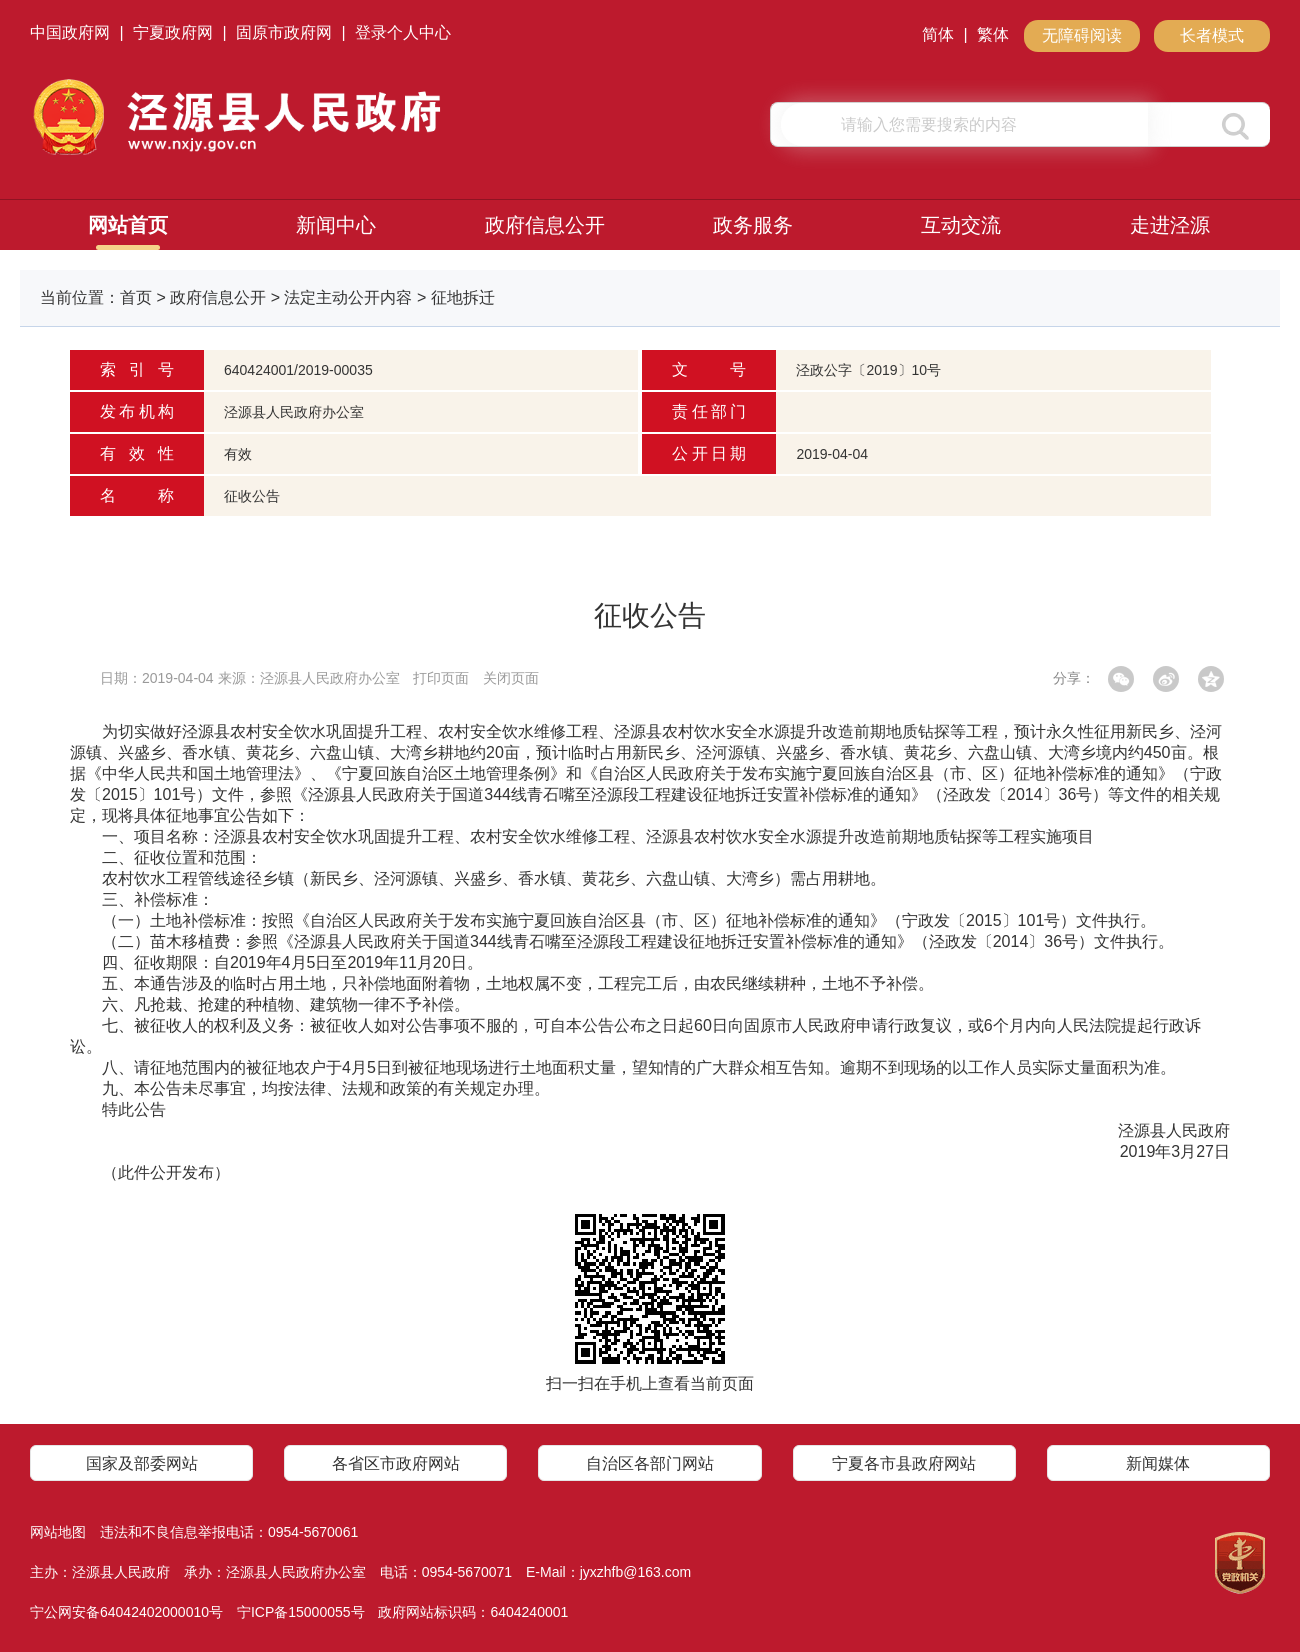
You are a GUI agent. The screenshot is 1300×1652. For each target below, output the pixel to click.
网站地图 (58, 1532)
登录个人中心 (403, 32)
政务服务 (753, 225)
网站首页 (128, 225)
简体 (938, 34)
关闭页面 (511, 678)
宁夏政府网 (173, 32)
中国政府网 (70, 32)
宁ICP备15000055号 (301, 1612)
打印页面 (441, 678)
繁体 (993, 34)
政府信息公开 (545, 225)
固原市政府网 (284, 32)
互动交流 (961, 225)
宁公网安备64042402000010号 (126, 1612)
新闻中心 (336, 225)
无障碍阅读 (1082, 35)
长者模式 (1212, 35)
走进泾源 (1170, 225)
